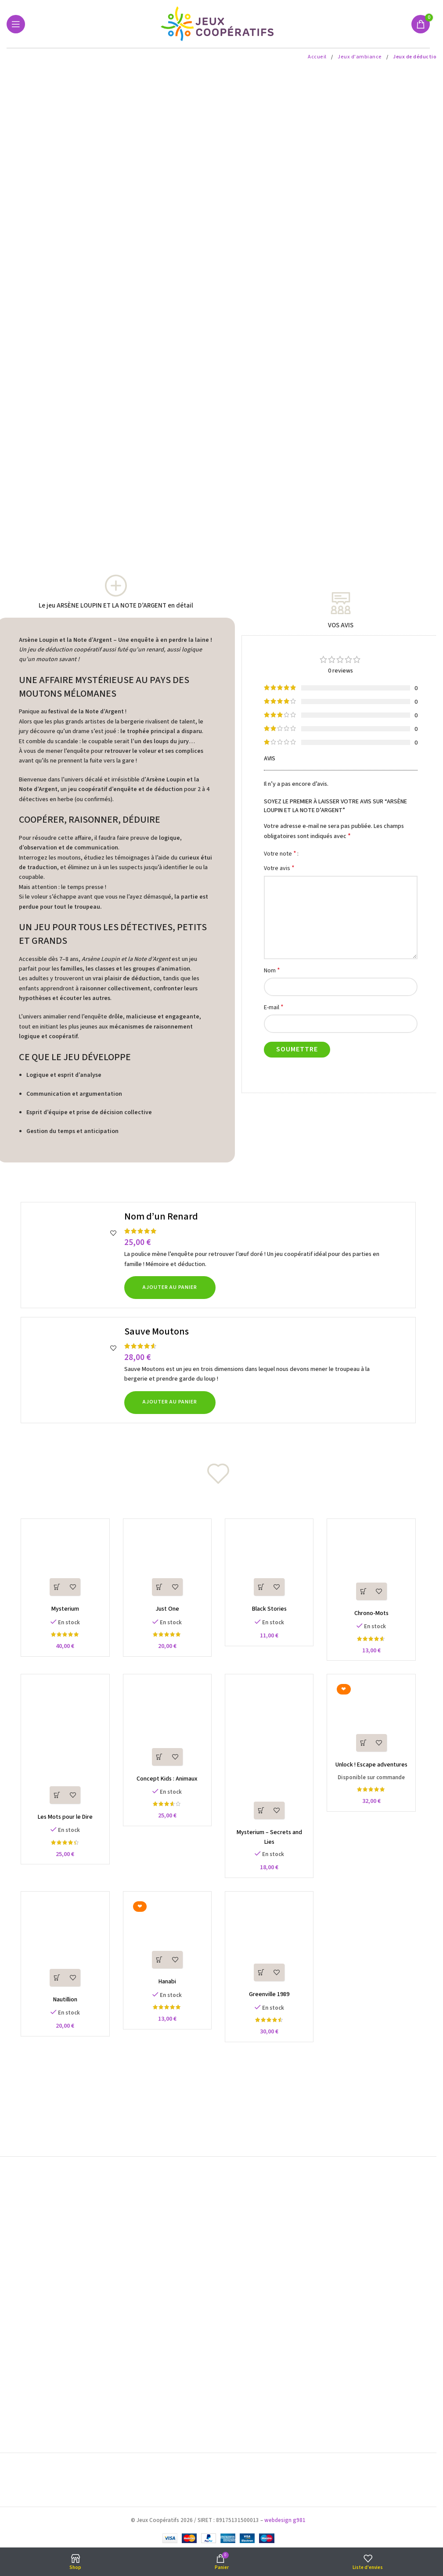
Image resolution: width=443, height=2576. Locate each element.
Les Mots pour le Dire (65, 1817)
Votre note (280, 853)
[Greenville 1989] (269, 1942)
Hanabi (167, 1982)
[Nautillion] (65, 1944)
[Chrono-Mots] (371, 1565)
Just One (167, 1609)
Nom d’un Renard (161, 1216)
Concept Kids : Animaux (167, 1778)
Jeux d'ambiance (360, 57)
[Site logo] (218, 23)
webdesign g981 (285, 2520)
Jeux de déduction (416, 57)
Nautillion (65, 1999)
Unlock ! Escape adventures (371, 1764)
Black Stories (269, 1609)
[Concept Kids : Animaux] (167, 1725)
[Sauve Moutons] (74, 1370)
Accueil (318, 57)
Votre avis (279, 868)
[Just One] (167, 1563)
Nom (272, 970)
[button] (170, 1287)
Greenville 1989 (269, 1994)
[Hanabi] (167, 1935)
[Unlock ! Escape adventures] (371, 1718)
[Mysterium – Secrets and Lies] (269, 1752)
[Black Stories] (269, 1563)
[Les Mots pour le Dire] (65, 1745)
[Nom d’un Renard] (74, 1255)
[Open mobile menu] (15, 24)
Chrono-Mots (371, 1613)
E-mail (274, 1007)
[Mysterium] (65, 1563)
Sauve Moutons (156, 1331)
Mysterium (65, 1609)
